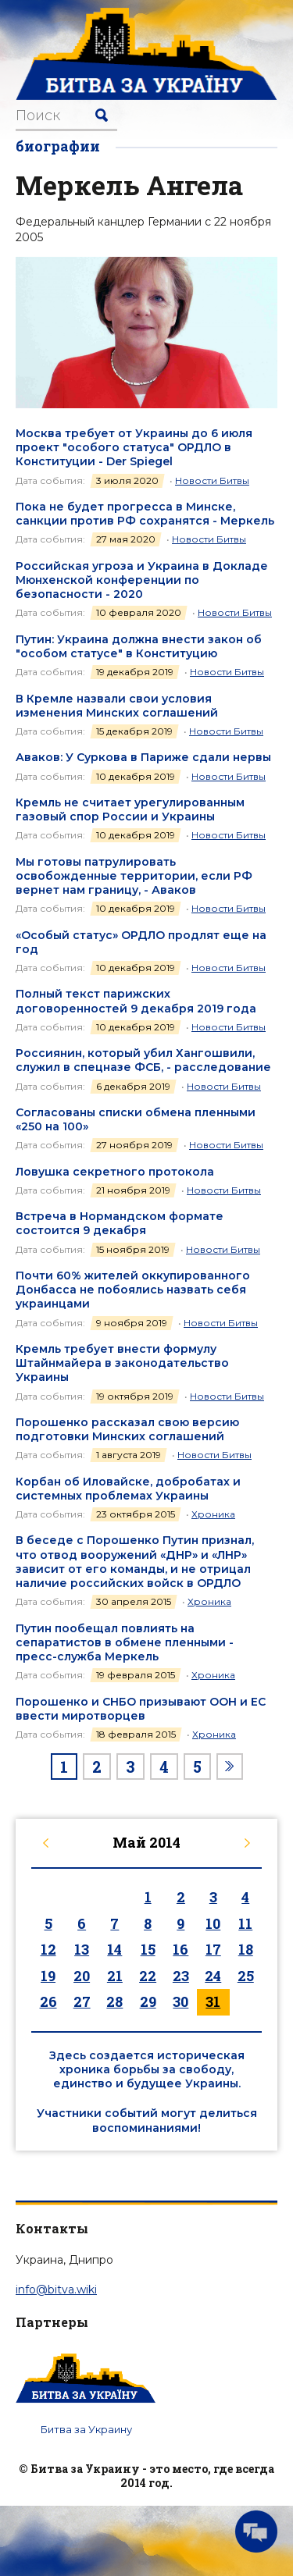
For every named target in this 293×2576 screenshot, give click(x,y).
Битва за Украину (86, 2429)
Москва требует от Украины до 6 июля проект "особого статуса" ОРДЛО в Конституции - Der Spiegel (134, 447)
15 (148, 1949)
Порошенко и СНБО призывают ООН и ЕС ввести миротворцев (141, 1709)
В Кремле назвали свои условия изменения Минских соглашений (117, 706)
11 (245, 1923)
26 (48, 2001)
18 (245, 1949)
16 (180, 1949)
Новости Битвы (212, 480)
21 (115, 1975)
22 (147, 1975)
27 (82, 2001)
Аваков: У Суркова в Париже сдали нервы (143, 757)
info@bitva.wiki (56, 2289)
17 (213, 1949)
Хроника (213, 1514)
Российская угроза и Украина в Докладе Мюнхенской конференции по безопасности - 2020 (142, 580)
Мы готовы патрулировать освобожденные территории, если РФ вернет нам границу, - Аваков (134, 876)
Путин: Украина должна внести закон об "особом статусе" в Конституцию (139, 646)
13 (81, 1949)
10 (212, 1923)
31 (212, 2001)
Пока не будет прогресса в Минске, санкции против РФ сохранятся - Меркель (145, 514)
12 (48, 1949)
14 (114, 1949)
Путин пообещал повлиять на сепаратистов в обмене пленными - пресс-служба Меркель (125, 1642)
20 (81, 1975)
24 (213, 1975)
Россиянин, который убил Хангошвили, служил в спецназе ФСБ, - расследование (143, 1060)
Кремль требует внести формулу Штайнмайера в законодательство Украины (122, 1363)
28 (114, 2001)
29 (148, 2001)
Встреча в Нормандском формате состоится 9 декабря (119, 1223)
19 (48, 1975)
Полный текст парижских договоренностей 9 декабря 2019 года (136, 1001)
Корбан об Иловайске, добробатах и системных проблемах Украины (128, 1489)
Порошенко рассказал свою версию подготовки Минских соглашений (127, 1429)
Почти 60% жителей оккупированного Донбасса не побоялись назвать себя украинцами (133, 1289)
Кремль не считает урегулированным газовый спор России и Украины (130, 809)
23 (181, 1975)
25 (246, 1975)
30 (180, 2001)
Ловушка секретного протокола (115, 1172)
